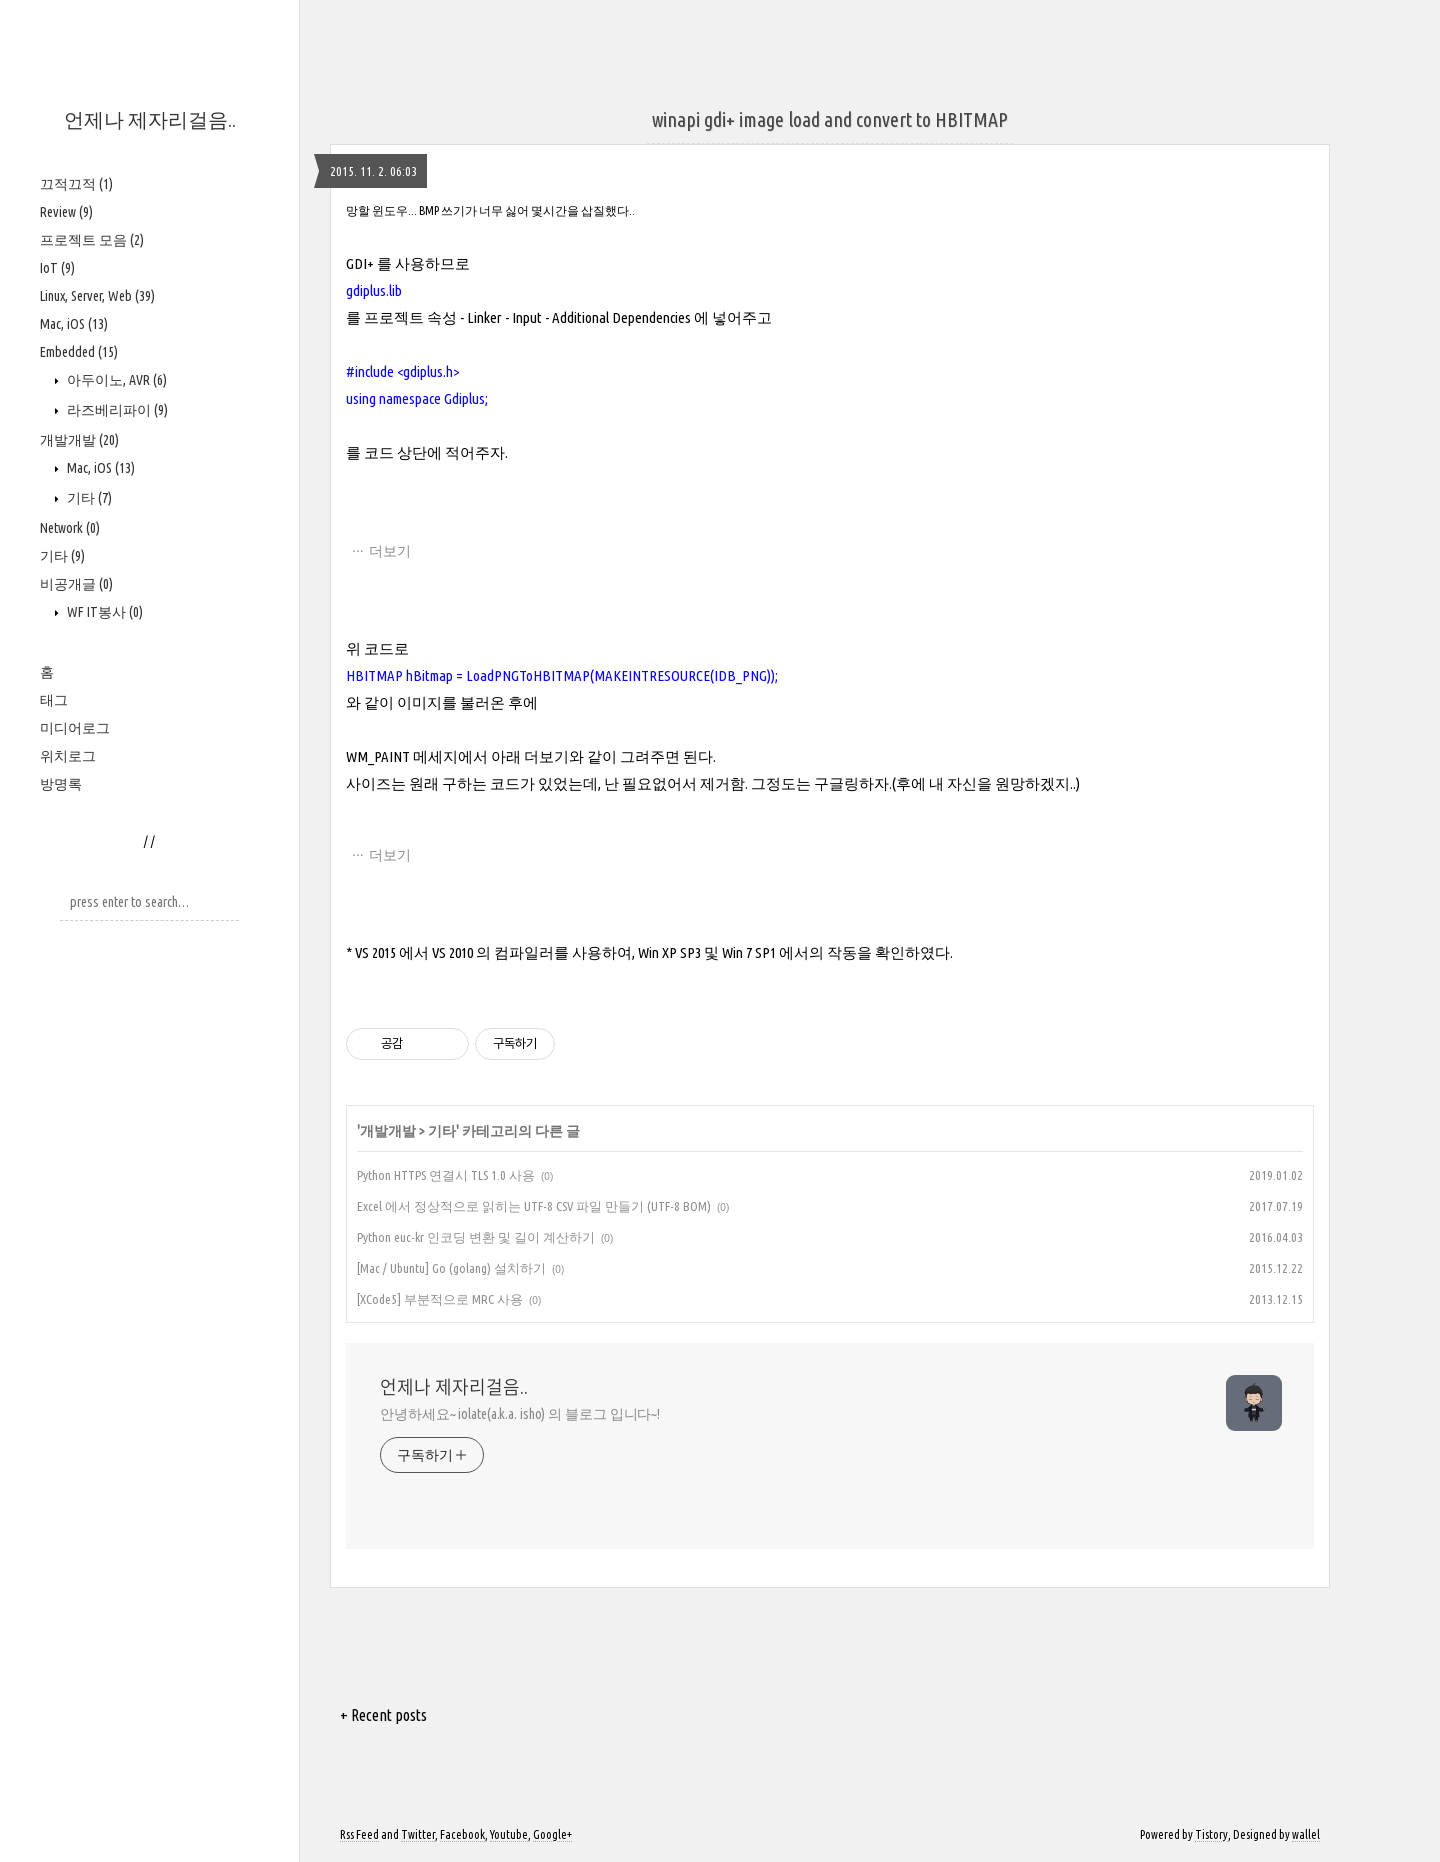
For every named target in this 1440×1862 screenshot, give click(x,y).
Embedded (79, 352)
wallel (1306, 1834)
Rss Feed (359, 1834)
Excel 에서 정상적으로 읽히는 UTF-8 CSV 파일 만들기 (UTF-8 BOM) (534, 1206)
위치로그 (68, 756)
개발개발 (79, 440)
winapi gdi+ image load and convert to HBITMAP (830, 119)
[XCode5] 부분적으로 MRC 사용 (440, 1299)
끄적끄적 (76, 184)
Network (70, 528)
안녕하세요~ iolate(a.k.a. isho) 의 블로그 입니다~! (520, 1414)
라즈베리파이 (116, 410)
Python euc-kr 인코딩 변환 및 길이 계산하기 (476, 1237)
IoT (57, 268)
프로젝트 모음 (92, 240)
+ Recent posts (383, 1715)
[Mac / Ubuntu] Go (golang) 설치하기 (451, 1268)
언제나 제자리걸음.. (150, 119)
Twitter (418, 1834)
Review (66, 212)
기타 (88, 498)
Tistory (1211, 1834)
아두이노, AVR (115, 380)
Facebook (462, 1834)
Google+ (552, 1834)
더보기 (390, 551)
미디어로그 (75, 728)
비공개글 (76, 584)
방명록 (61, 784)
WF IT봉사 (103, 612)
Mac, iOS (74, 324)
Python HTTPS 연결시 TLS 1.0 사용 (446, 1175)
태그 (54, 700)
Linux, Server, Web (97, 296)
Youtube (509, 1834)
